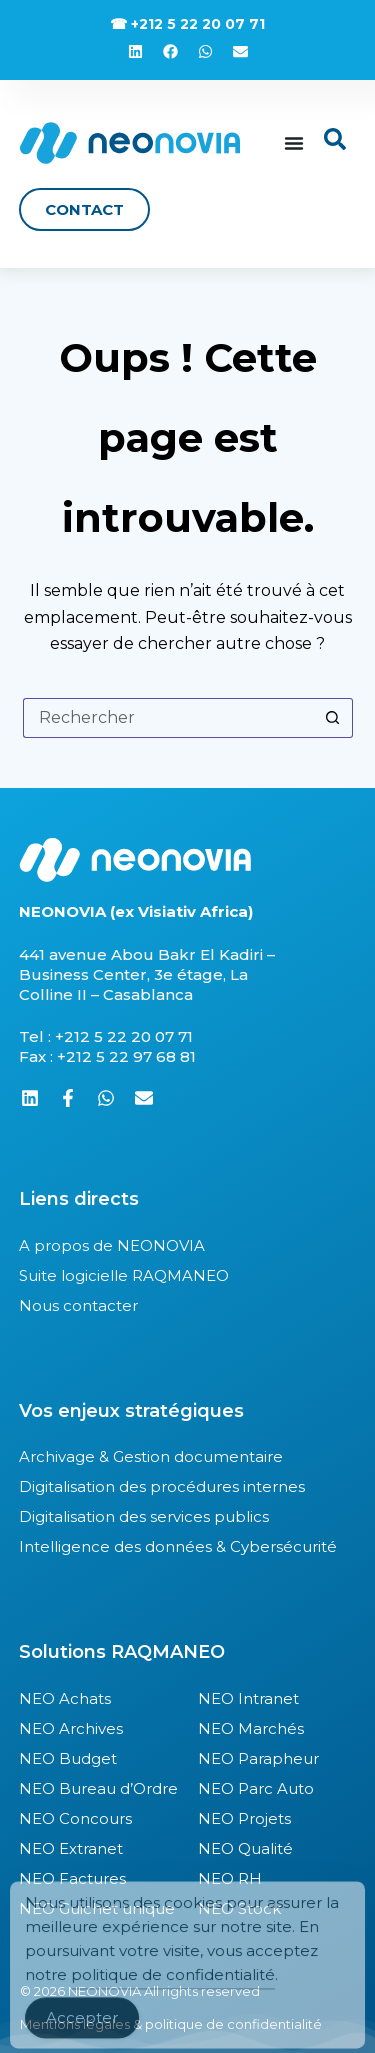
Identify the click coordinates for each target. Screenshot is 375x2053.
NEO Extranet (71, 1848)
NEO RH (230, 1878)
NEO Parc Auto (256, 1788)
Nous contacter (78, 1305)
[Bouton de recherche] (333, 718)
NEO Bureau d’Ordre (98, 1788)
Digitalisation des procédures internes (162, 1486)
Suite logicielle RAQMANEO (124, 1275)
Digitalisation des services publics (144, 1516)
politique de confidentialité (173, 1991)
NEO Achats (65, 1698)
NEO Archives (71, 1728)
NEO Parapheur (258, 1758)
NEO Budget (68, 1758)
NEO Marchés (251, 1728)
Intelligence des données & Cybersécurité (178, 1546)
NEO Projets (244, 1818)
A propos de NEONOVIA (112, 1245)
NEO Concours (75, 1818)
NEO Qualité (245, 1848)
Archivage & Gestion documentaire (151, 1456)
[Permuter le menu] (294, 143)
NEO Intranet (248, 1698)
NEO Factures (72, 1878)
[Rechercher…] (168, 718)
